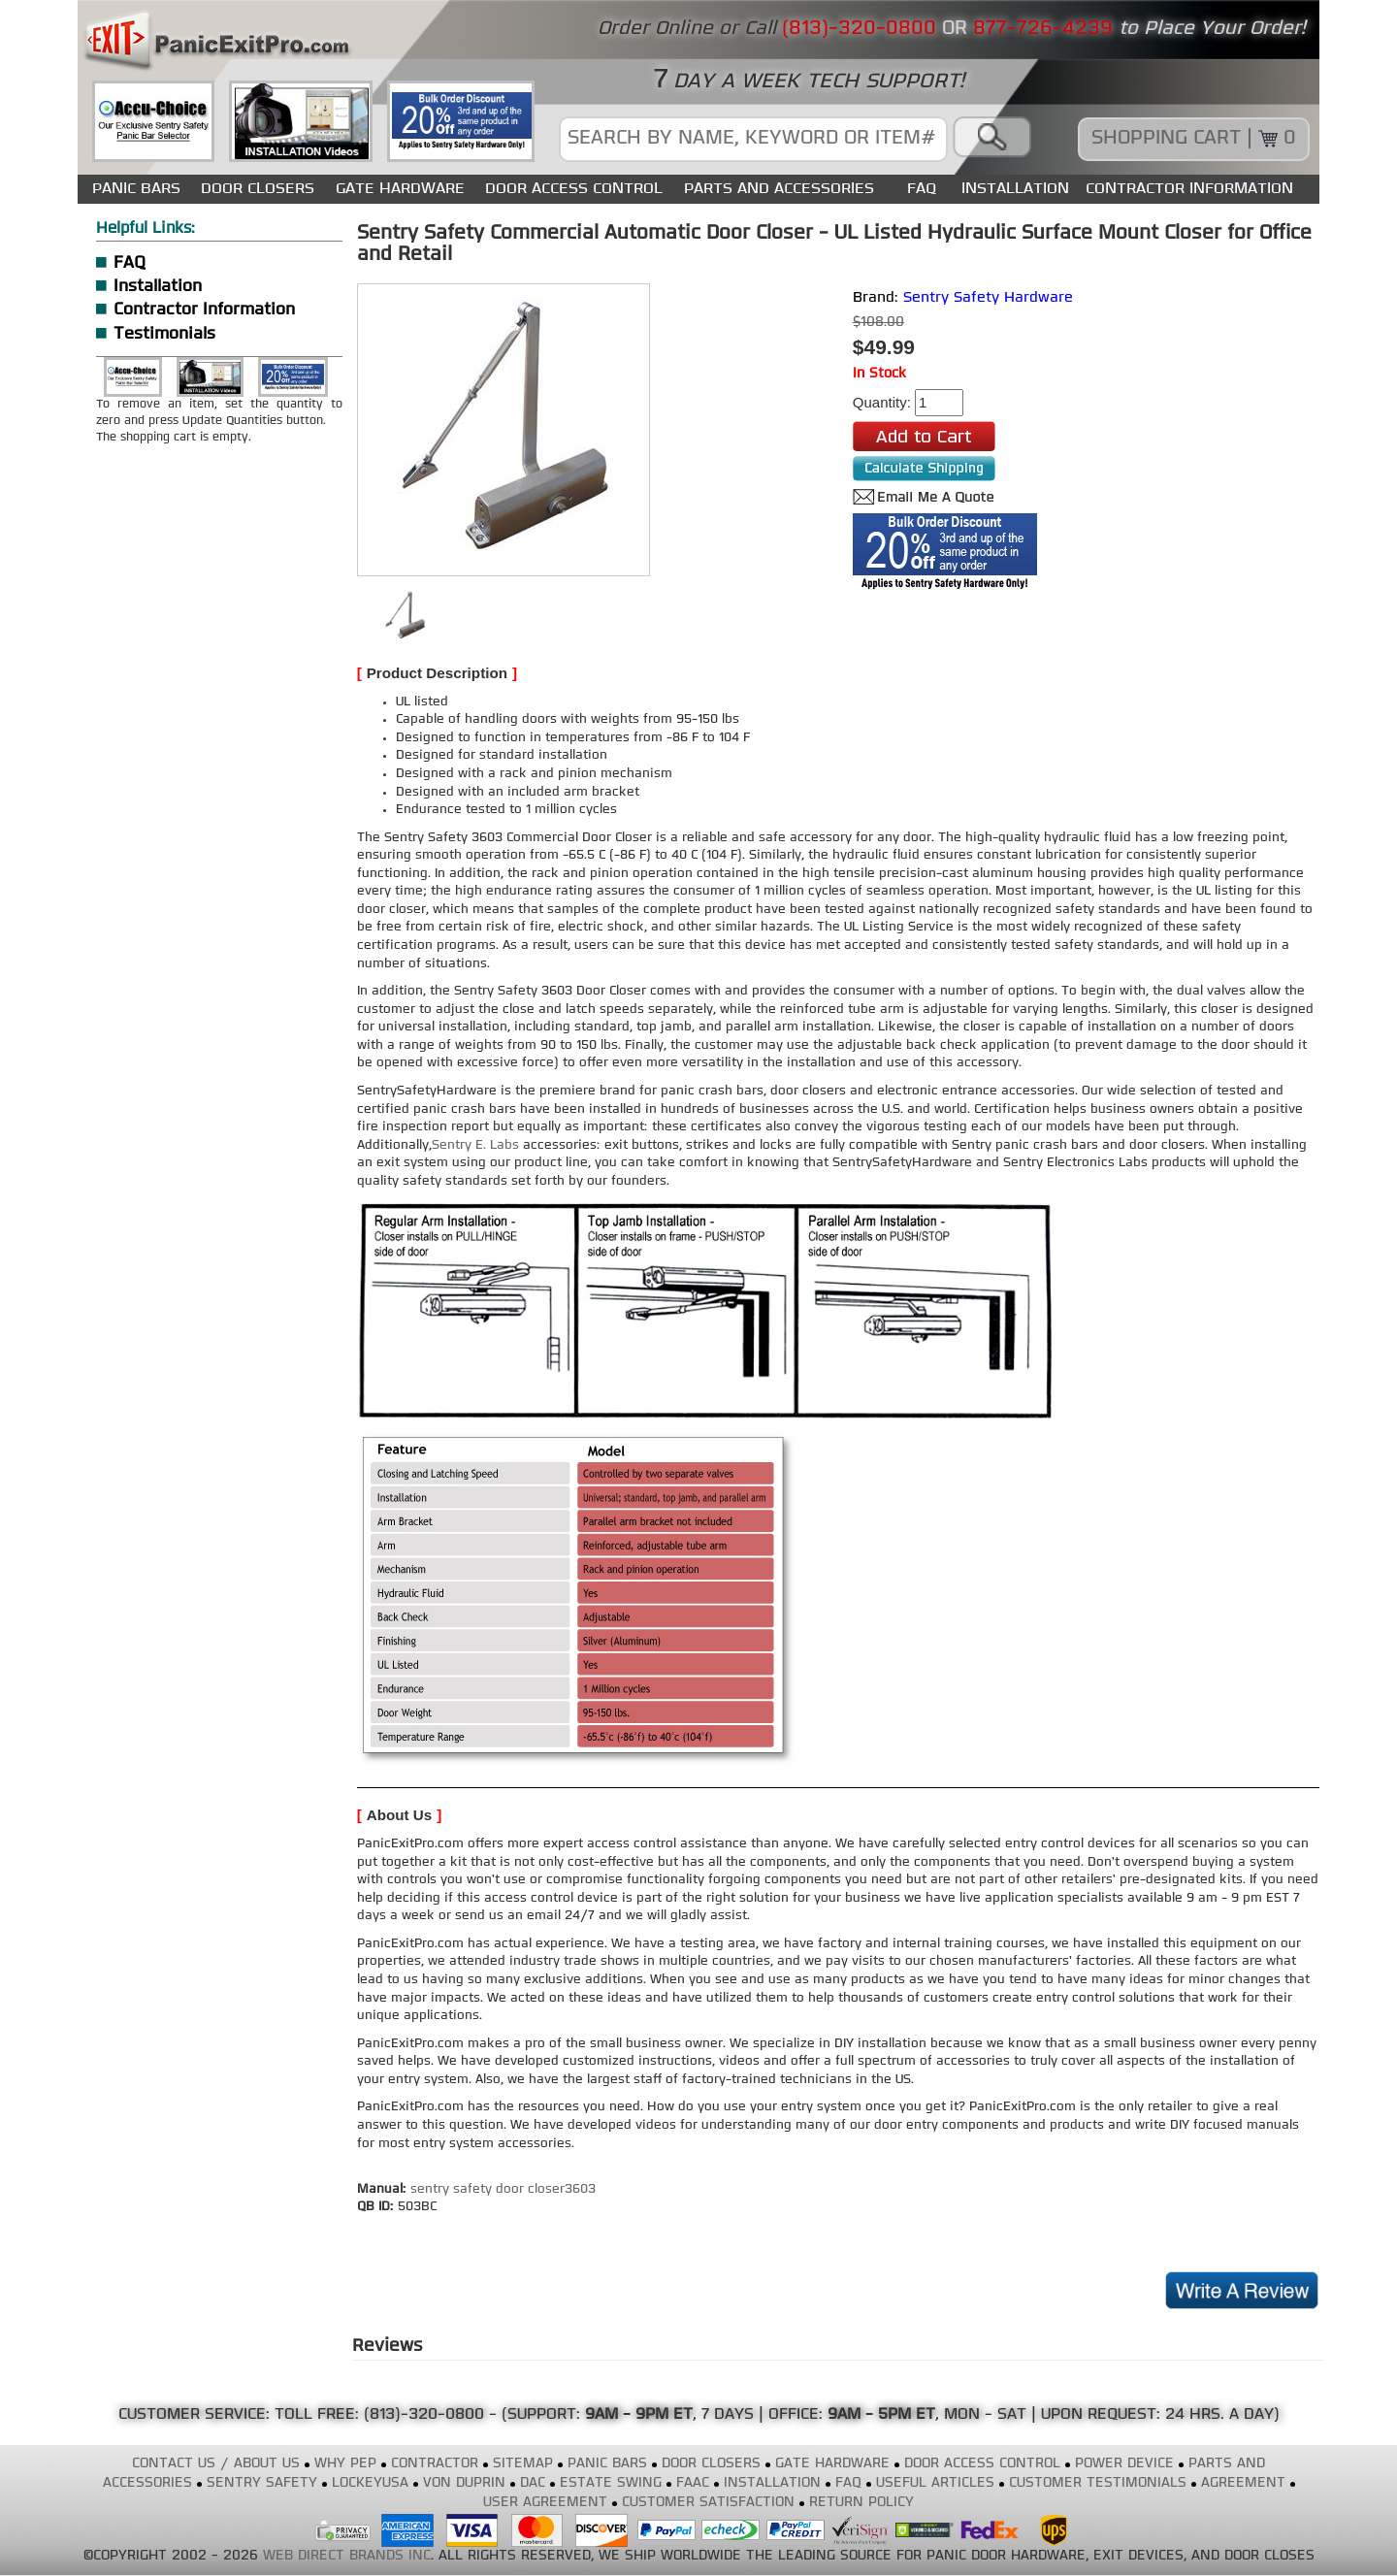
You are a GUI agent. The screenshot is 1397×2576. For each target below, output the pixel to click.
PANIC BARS (136, 188)
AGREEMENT (1243, 2483)
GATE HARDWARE (400, 188)
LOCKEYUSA (370, 2483)
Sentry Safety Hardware (988, 298)
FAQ (921, 188)
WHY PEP (345, 2464)
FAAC (692, 2483)
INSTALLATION (1015, 188)
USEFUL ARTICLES (935, 2483)
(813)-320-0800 (424, 2415)
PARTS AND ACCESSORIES (779, 188)
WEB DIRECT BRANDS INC (347, 2556)
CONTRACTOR (434, 2464)
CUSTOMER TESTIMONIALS (1097, 2483)
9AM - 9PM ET (639, 2415)
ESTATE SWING (611, 2483)
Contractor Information (204, 310)
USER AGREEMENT (545, 2502)
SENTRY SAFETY (262, 2483)
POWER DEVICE (1124, 2464)
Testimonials (164, 334)
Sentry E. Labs (475, 1145)
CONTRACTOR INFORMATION (1189, 188)
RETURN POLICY (861, 2502)
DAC (532, 2483)
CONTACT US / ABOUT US (216, 2464)
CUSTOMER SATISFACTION (708, 2502)
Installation (158, 286)
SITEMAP (523, 2464)
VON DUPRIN (464, 2483)
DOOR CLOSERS (257, 188)
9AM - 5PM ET (881, 2415)
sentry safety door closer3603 (503, 2189)
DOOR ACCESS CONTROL (574, 188)
